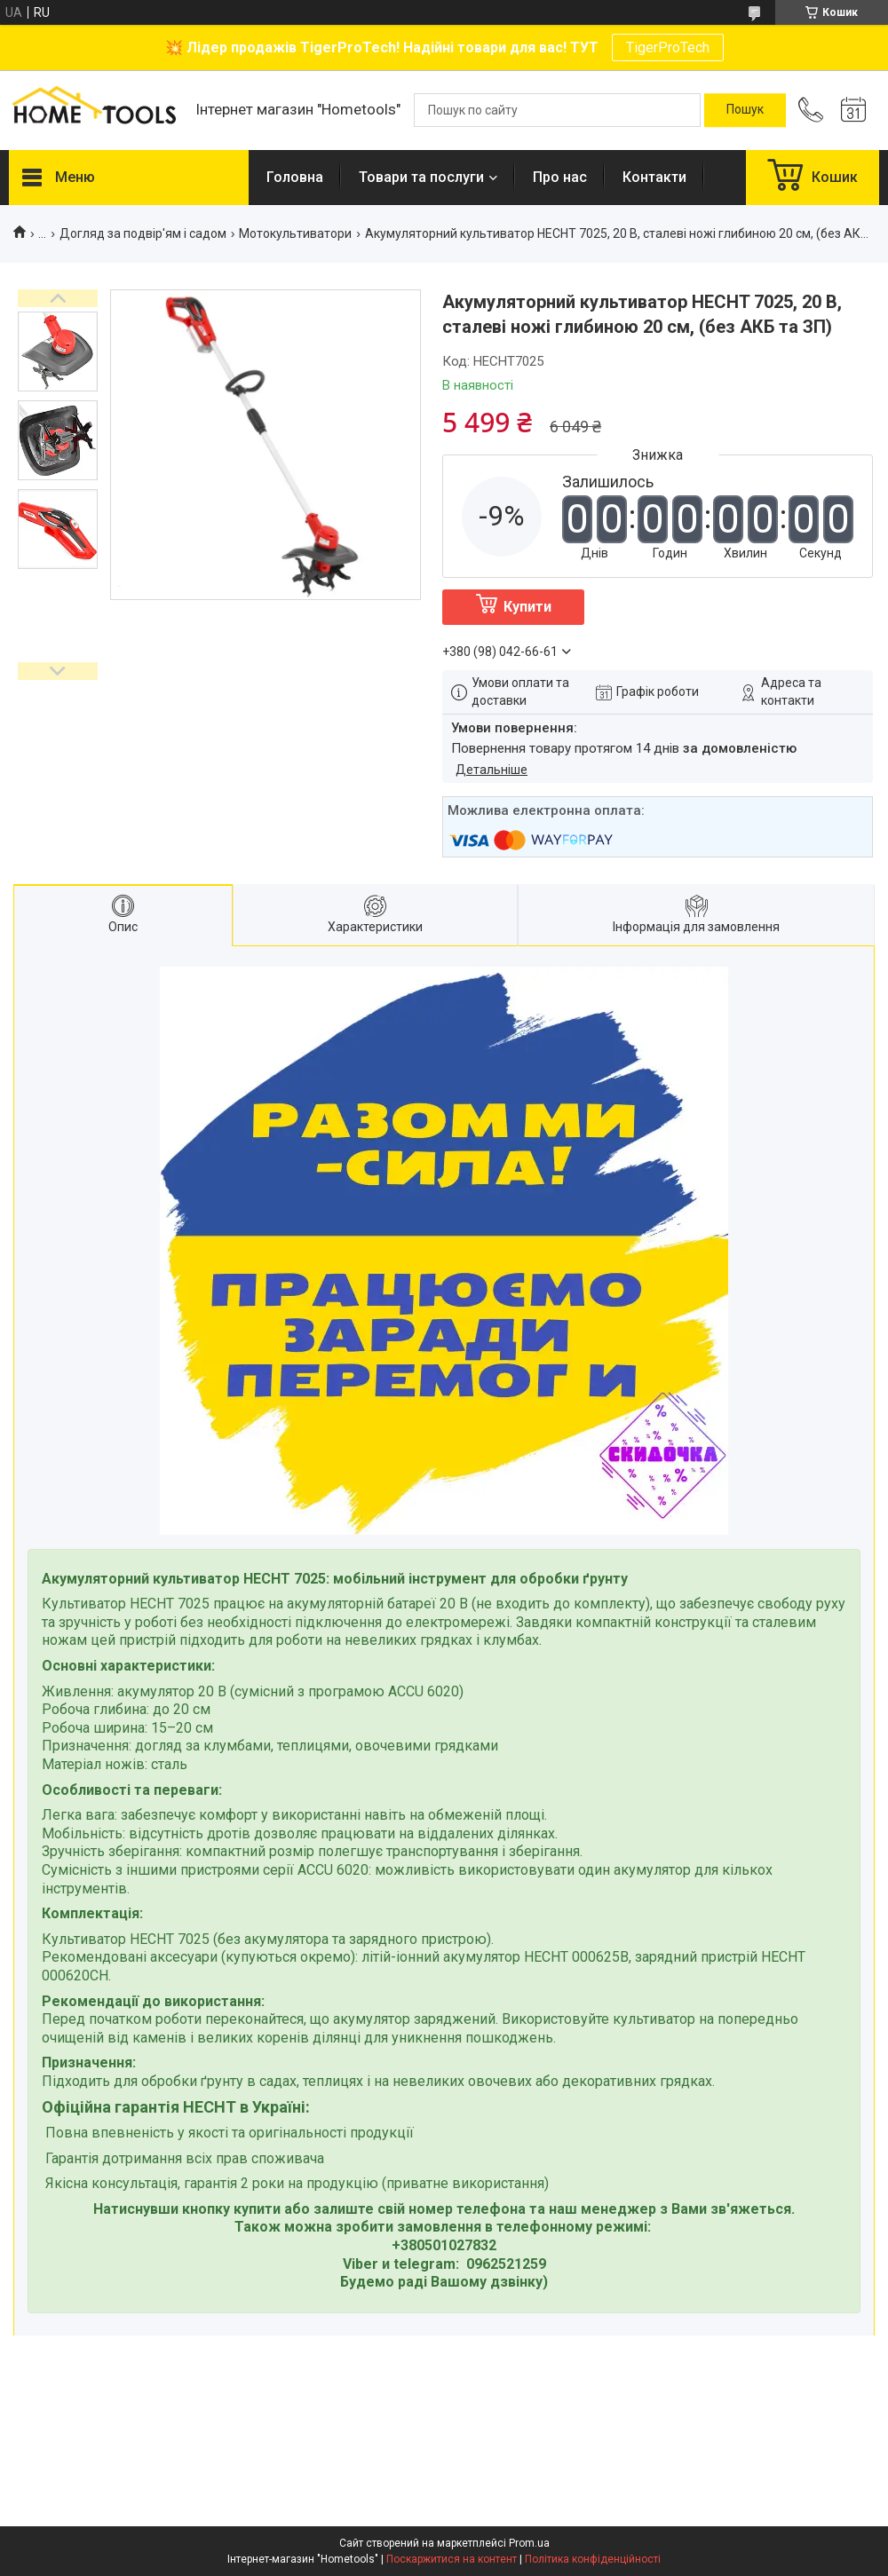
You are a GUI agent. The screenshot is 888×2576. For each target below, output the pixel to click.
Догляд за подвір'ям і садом (142, 233)
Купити (527, 606)
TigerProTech (668, 47)
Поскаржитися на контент (451, 2559)
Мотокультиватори (295, 233)
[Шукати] (745, 110)
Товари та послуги (421, 177)
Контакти (654, 177)
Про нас (560, 177)
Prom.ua (529, 2543)
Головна (294, 177)
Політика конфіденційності (593, 2559)
